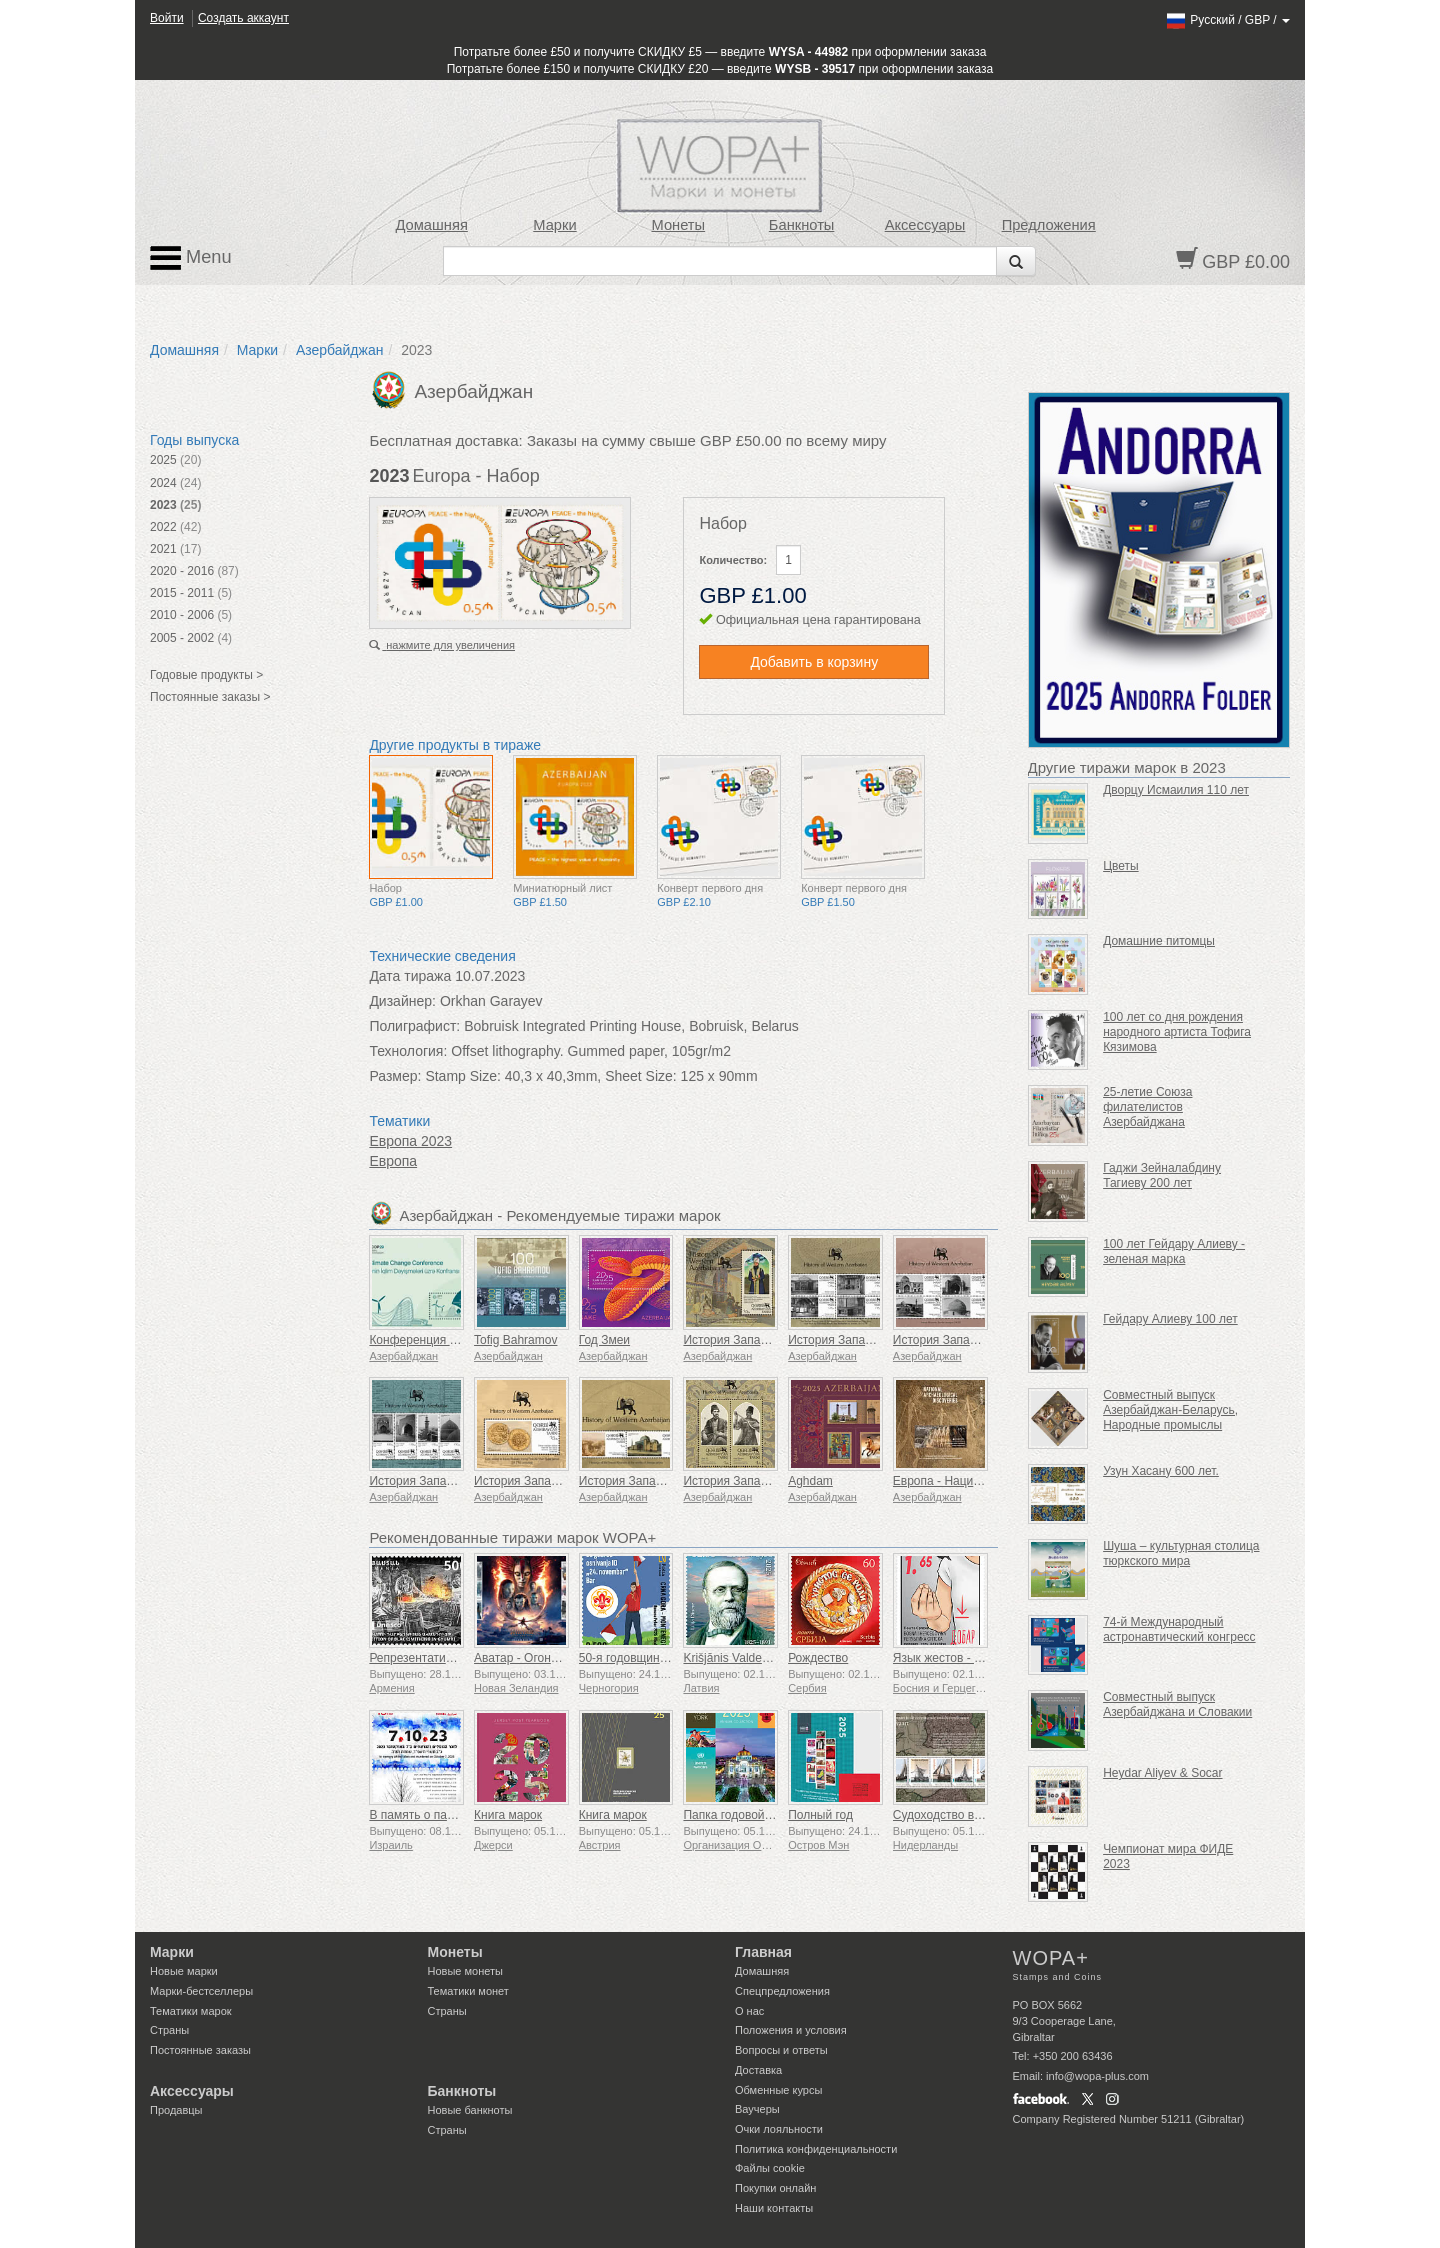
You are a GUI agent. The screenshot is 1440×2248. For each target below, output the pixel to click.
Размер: (395, 1076)
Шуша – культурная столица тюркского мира (1181, 1553)
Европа (393, 1161)
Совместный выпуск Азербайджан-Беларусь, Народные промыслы (1170, 1410)
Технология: (408, 1051)
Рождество (818, 1658)
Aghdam (810, 1481)
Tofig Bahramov (515, 1340)
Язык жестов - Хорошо (955, 1658)
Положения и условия (791, 2030)
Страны (169, 2030)
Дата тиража (410, 976)
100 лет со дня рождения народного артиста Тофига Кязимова (1177, 1032)
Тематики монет (468, 1991)
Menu (191, 258)
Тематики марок (191, 2011)
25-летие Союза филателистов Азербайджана (1147, 1107)
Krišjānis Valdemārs (735, 1658)
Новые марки (184, 1971)
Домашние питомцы (1159, 941)
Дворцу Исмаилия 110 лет (1176, 790)
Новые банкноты (470, 2110)
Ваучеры (757, 2109)
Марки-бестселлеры (201, 1991)
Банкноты (802, 225)
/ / (1227, 20)
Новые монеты (465, 1971)
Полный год (820, 1815)
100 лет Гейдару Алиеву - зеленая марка (1174, 1251)
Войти (167, 18)
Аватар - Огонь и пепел (538, 1658)
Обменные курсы (778, 2090)
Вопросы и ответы (781, 2050)
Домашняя (431, 225)
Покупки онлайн (775, 2188)
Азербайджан (340, 350)
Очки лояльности (779, 2129)
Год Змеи (604, 1340)
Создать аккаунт (243, 18)
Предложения (1049, 225)
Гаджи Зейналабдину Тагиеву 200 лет (1162, 1175)
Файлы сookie (770, 2168)
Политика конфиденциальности (816, 2149)
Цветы (1121, 866)
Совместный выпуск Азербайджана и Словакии (1177, 1704)
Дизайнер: (402, 1001)
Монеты (678, 225)
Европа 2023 (410, 1141)
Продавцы (176, 2110)
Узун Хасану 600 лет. (1161, 1471)
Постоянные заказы (200, 2050)
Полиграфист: (414, 1026)
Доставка (758, 2070)
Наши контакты (774, 2208)
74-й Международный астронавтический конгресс (1179, 1629)
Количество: (733, 560)
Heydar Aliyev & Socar (1162, 1773)
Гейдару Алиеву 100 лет (1170, 1319)
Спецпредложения (782, 1991)
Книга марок (508, 1815)
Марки (554, 225)
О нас (749, 2011)
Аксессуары (925, 225)
